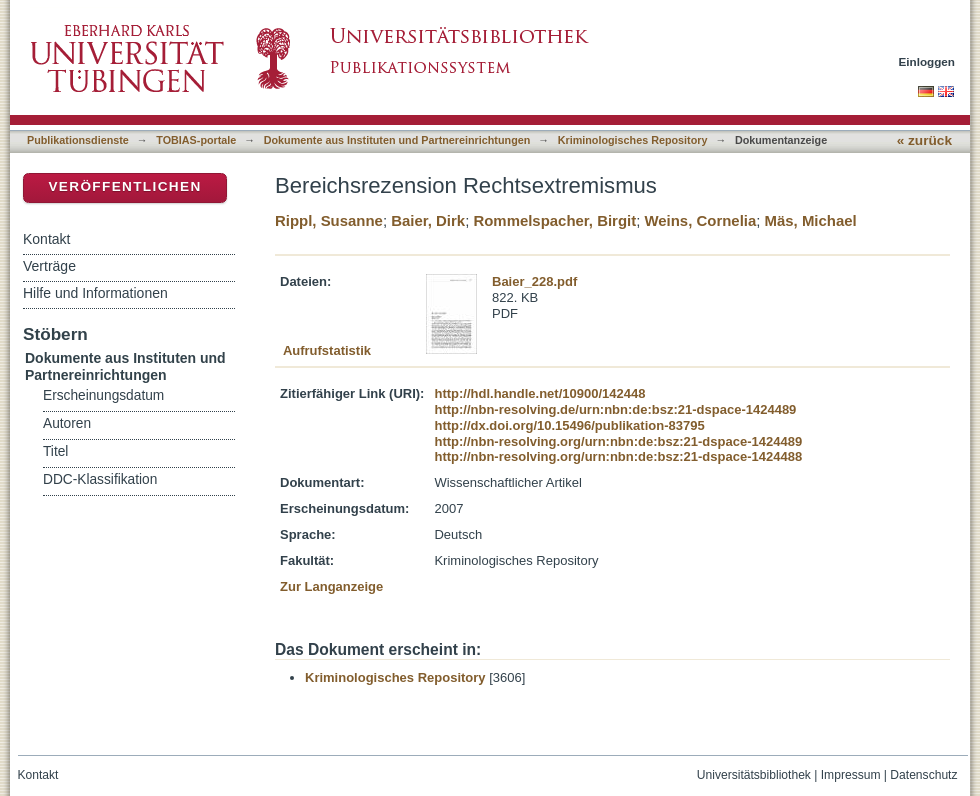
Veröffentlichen (124, 186)
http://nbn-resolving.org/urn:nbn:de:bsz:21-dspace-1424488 (618, 456)
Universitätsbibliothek (754, 775)
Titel (55, 451)
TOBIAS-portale (196, 140)
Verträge (49, 266)
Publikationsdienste (78, 140)
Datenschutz (923, 775)
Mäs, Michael (811, 220)
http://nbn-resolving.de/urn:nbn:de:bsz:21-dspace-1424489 (615, 409)
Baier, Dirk (428, 220)
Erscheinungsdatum (103, 395)
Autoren (67, 423)
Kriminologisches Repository (633, 140)
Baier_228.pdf (534, 281)
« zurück (924, 140)
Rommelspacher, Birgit (554, 220)
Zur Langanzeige (331, 586)
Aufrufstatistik (327, 350)
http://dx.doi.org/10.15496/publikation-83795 (569, 425)
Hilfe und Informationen (95, 293)
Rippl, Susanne (329, 220)
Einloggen (927, 61)
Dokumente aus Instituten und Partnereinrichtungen (397, 140)
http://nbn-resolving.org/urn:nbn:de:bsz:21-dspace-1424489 (618, 441)
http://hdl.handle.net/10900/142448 (539, 393)
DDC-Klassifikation (100, 479)
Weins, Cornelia (700, 220)
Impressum (851, 775)
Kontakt (46, 239)
